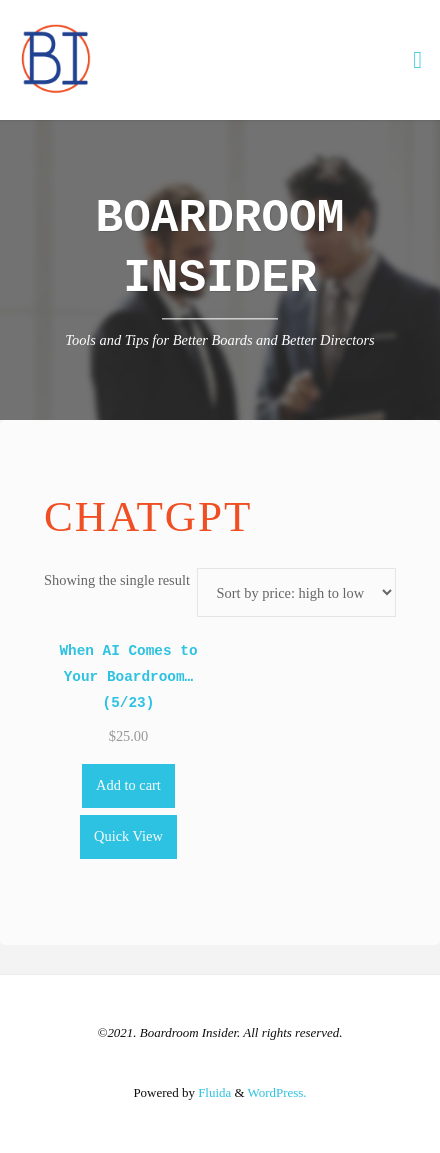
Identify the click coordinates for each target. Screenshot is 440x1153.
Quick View (128, 836)
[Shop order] (296, 592)
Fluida (213, 1092)
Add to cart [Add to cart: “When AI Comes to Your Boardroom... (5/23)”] (128, 785)
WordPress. (277, 1092)
